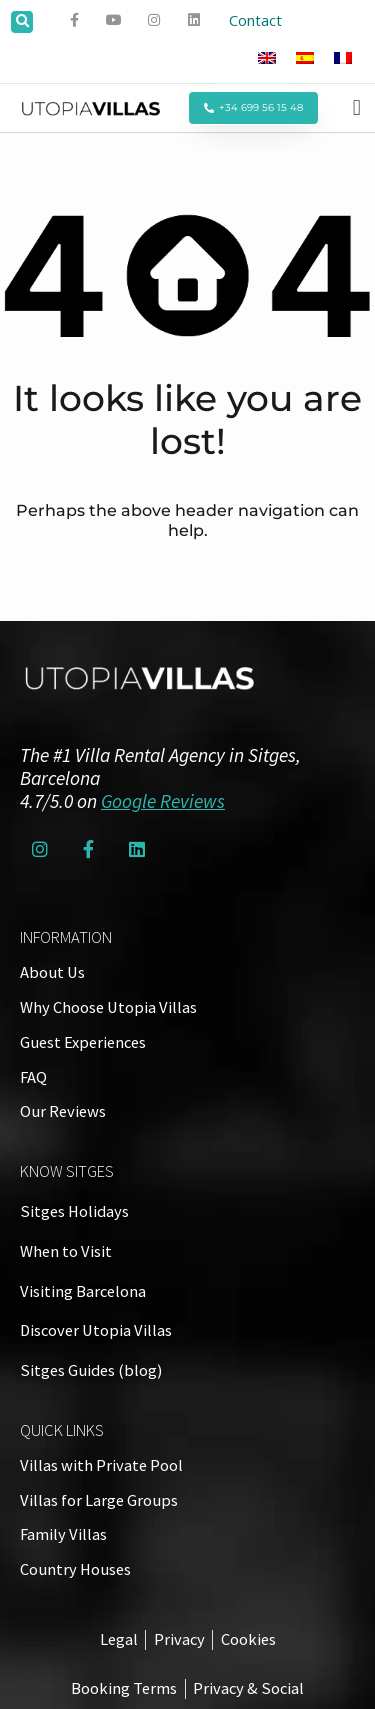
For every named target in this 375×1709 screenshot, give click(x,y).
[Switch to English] (267, 57)
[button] (22, 22)
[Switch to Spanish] (305, 57)
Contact (255, 20)
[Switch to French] (343, 57)
